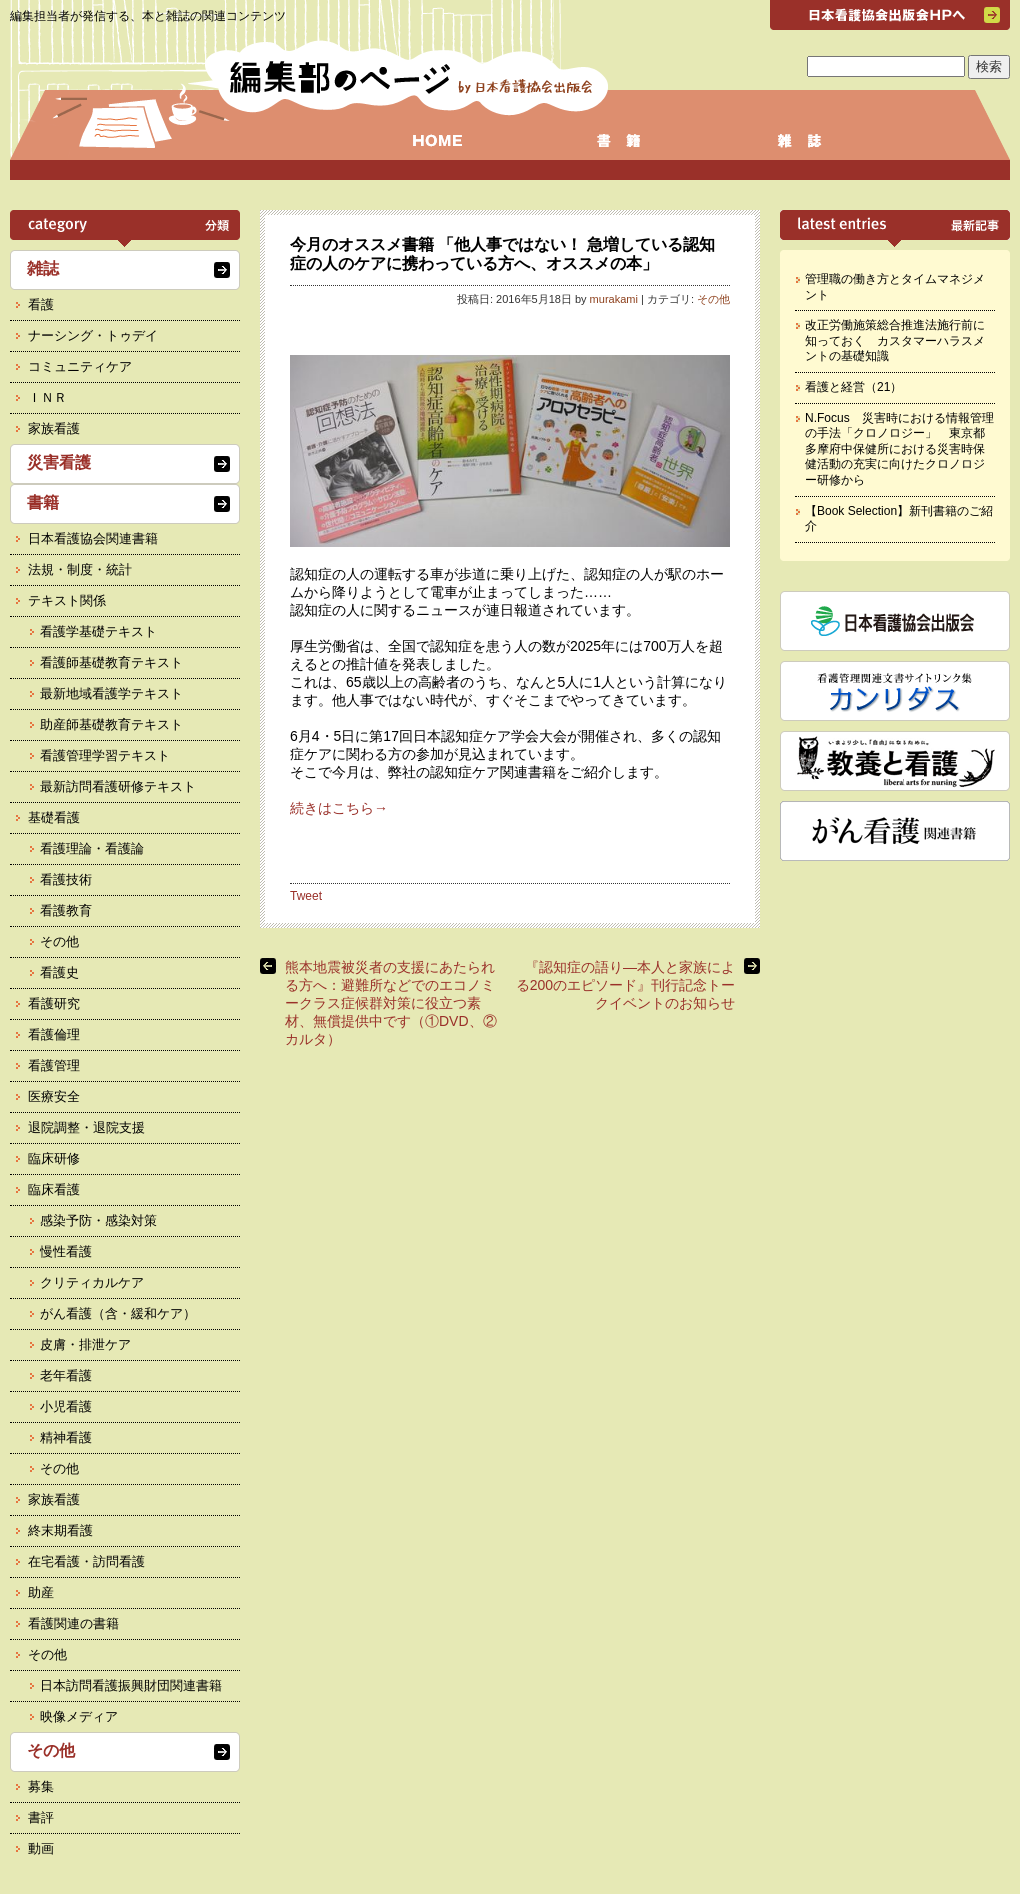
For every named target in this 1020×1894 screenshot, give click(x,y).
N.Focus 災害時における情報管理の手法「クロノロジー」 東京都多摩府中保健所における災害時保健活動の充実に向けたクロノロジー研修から (899, 449)
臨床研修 (54, 1158)
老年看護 (66, 1375)
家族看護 (54, 428)
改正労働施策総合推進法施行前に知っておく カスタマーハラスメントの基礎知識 (895, 340)
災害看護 (59, 462)
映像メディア (79, 1716)
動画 (41, 1848)
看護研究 (54, 1003)
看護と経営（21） (853, 387)
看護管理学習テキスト (105, 755)
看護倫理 (54, 1034)
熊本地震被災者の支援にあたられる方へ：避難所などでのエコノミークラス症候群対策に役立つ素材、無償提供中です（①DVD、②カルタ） (391, 1003)
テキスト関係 (67, 600)
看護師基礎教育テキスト (111, 662)
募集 (41, 1786)
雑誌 (43, 268)
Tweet (306, 896)
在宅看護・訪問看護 (86, 1561)
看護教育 (66, 910)
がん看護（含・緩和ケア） (118, 1313)
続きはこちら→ (339, 808)
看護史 (59, 972)
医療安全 (54, 1096)
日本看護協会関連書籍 (93, 538)
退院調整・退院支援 (86, 1127)
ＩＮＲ (47, 397)
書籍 (43, 502)
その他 (713, 299)
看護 (41, 304)
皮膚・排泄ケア (85, 1344)
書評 (41, 1817)
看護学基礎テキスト (98, 631)
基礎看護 (54, 817)
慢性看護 (66, 1251)
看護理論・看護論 (92, 848)
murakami (614, 299)
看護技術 (66, 879)
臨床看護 (54, 1189)
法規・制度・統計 (80, 569)
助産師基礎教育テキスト (111, 724)
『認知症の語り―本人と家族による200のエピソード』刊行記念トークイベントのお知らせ (625, 985)
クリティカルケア (92, 1282)
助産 (41, 1592)
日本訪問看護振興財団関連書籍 (131, 1685)
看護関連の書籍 (73, 1623)
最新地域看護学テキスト (111, 693)
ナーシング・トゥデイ (93, 335)
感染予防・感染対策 (98, 1220)
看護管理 (54, 1065)
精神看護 (66, 1437)
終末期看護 (60, 1530)
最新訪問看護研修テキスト (118, 786)
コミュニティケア (80, 366)
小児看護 (66, 1406)
